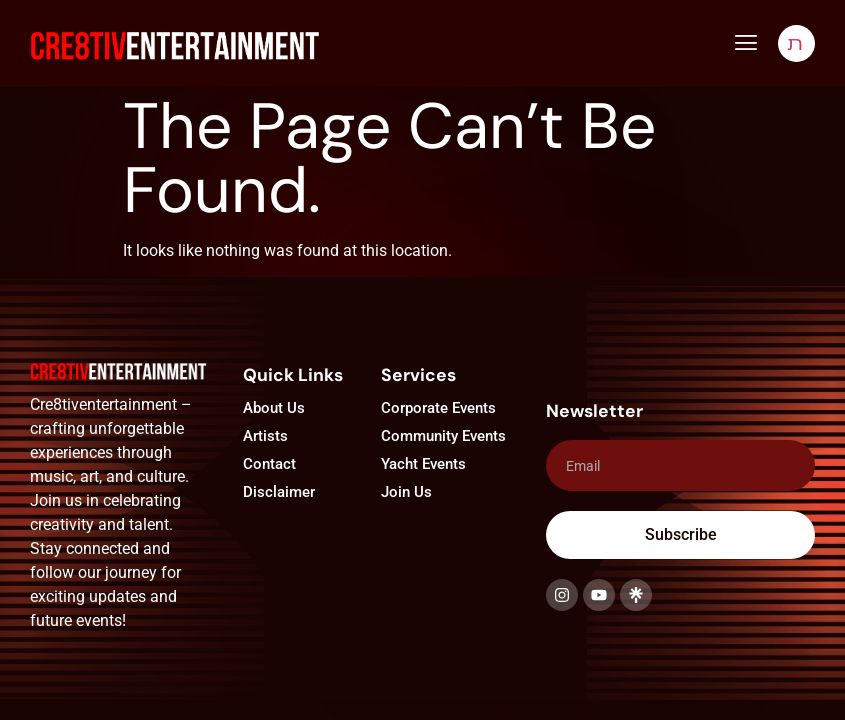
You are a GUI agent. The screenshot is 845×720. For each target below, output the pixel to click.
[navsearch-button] (796, 43)
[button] (745, 43)
